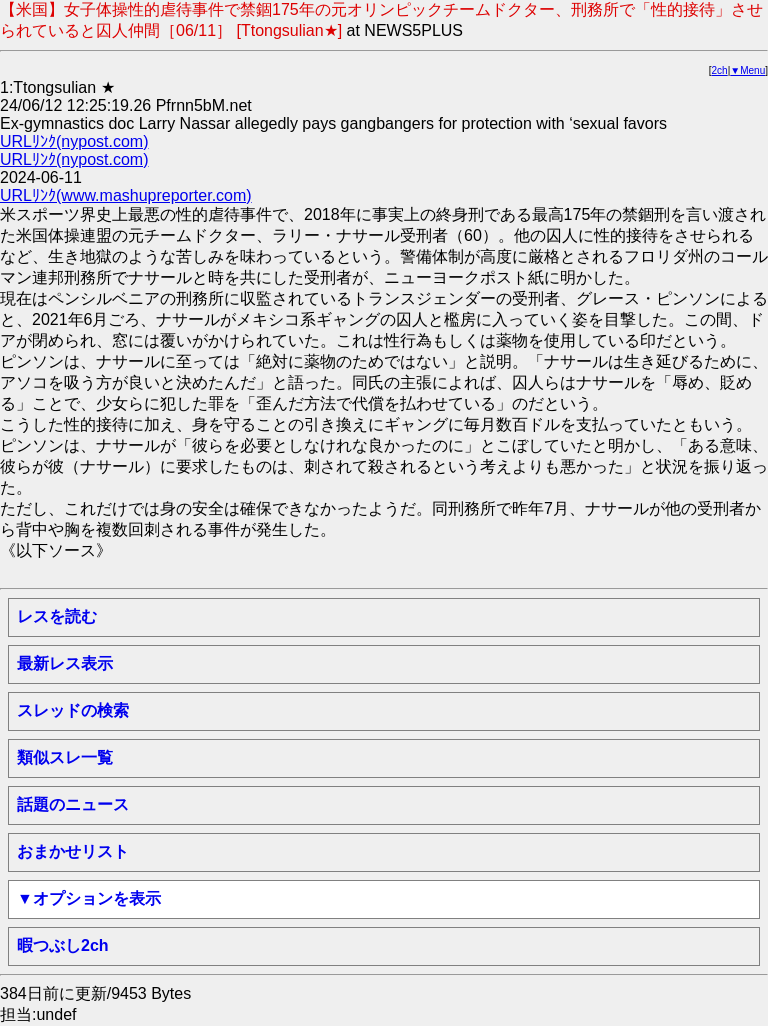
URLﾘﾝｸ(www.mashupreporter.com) (126, 195)
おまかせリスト (73, 851)
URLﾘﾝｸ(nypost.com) (74, 141)
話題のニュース (73, 804)
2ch (720, 70)
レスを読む (57, 616)
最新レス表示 (65, 663)
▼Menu (747, 70)
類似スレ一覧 (65, 757)
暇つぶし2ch (63, 945)
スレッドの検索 (73, 710)
